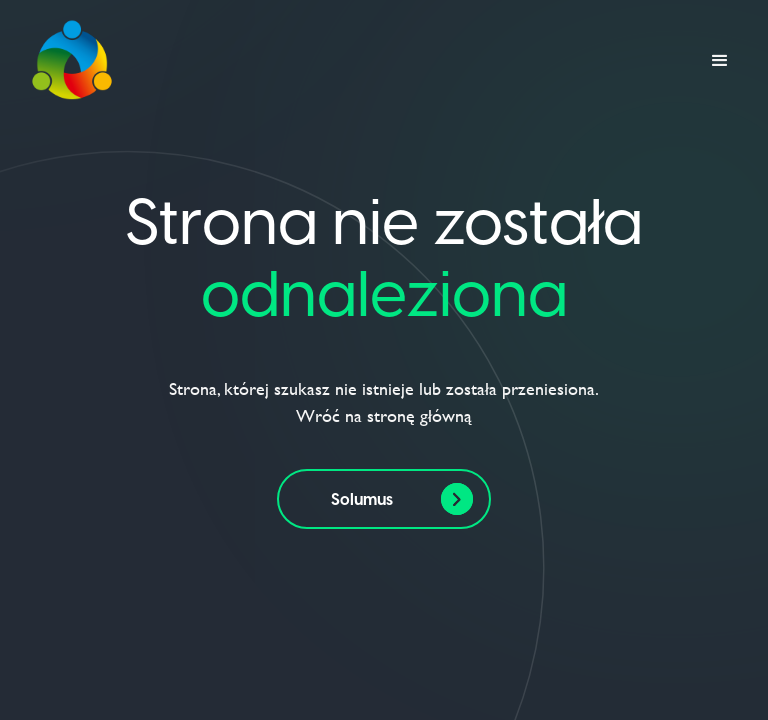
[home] (72, 61)
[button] (720, 61)
